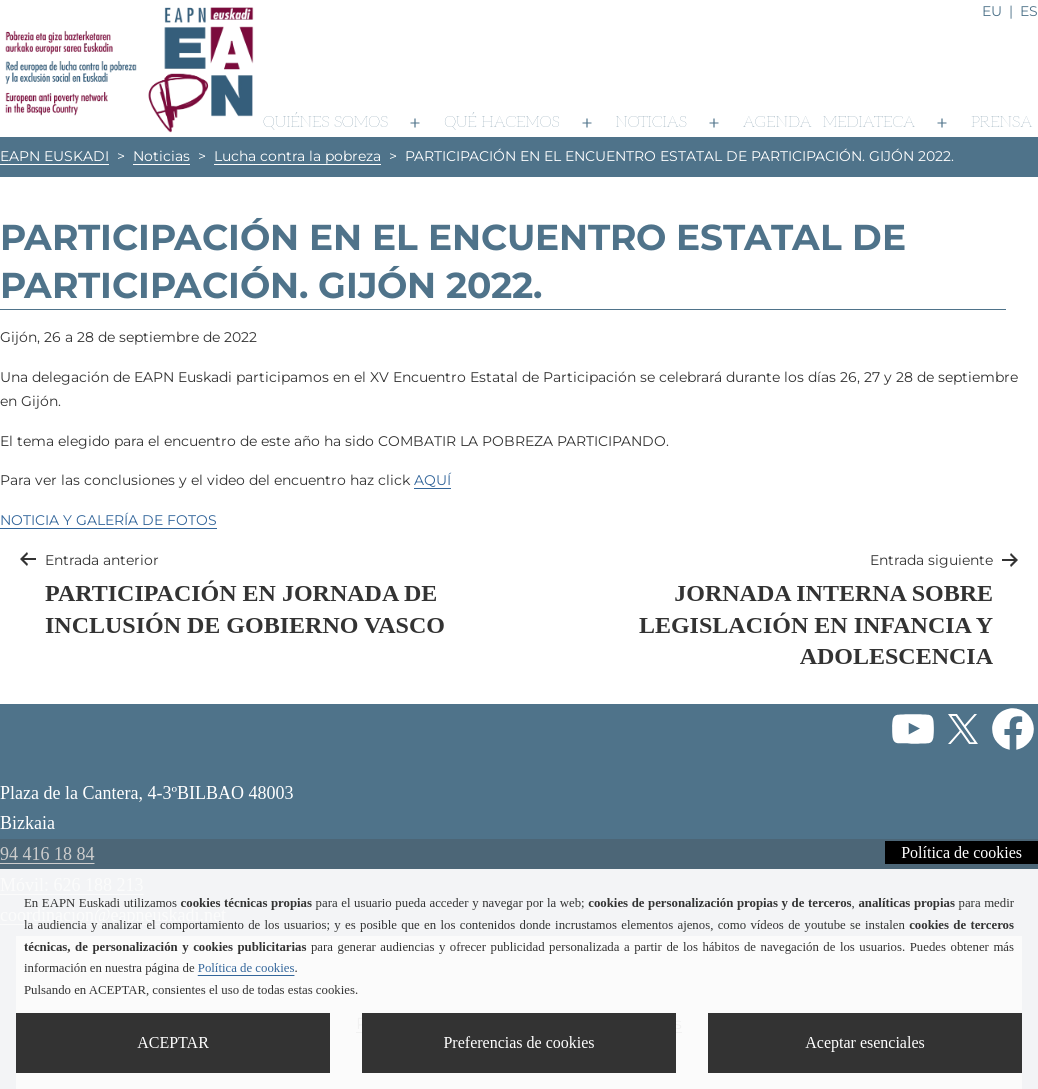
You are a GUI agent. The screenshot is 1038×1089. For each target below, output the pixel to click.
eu (992, 11)
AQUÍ (432, 480)
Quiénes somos (325, 122)
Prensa (1002, 122)
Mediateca (869, 122)
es (1029, 11)
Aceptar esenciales (864, 1042)
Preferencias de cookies (518, 1042)
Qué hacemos (502, 122)
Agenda (777, 122)
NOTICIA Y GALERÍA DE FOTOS (108, 520)
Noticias (651, 122)
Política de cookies (961, 852)
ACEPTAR (173, 1042)
